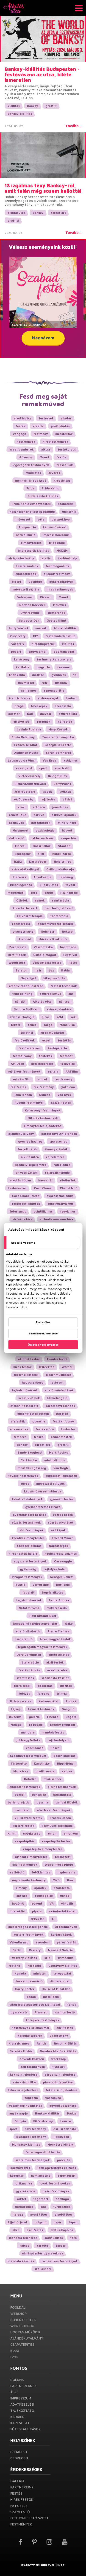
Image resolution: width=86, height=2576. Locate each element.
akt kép (22, 1895)
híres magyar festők (55, 1639)
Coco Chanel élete (25, 1196)
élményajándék (56, 1149)
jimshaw (61, 682)
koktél (21, 2199)
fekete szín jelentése (62, 2090)
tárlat (71, 2004)
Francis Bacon (60, 1818)
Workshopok (22, 2326)
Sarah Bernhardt (58, 752)
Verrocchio (41, 1584)
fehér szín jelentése (23, 2090)
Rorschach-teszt (24, 908)
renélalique (17, 815)
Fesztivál (70, 955)
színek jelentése (59, 1009)
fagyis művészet (28, 1600)
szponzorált (66, 2175)
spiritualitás (53, 2238)
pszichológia (45, 830)
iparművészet (19, 2168)
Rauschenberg (32, 1382)
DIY (35, 636)
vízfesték (18, 1421)
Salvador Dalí (29, 620)
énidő (48, 892)
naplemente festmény (28, 1880)
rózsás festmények (26, 1522)
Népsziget (28, 978)
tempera (20, 1437)
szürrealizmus (50, 994)
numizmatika (40, 2175)
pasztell (62, 1413)
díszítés (66, 1686)
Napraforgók (58, 1546)
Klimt (12, 1833)
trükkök (65, 791)
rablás (24, 2245)
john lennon (23, 1095)
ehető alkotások (28, 1631)
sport (13, 2129)
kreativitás (62, 480)
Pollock (71, 1701)
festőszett (63, 1857)
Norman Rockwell (32, 605)
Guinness (48, 931)
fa (74, 675)
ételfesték (68, 1180)
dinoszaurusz (60, 1981)
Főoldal (17, 2307)
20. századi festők (28, 1818)
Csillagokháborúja (60, 869)
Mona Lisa (67, 1025)
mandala (27, 1732)
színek (40, 900)
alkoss (45, 449)
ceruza (67, 1771)
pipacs (37, 1911)
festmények (26, 441)
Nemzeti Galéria (60, 1950)
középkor (17, 2175)
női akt (20, 1001)
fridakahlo (17, 675)
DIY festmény (43, 1087)
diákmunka (23, 2183)
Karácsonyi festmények (43, 1110)
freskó (38, 1437)
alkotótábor (63, 2214)
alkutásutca (30, 1157)
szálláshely (42, 2269)
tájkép (16, 1709)
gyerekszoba (25, 2191)
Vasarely (17, 644)
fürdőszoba (61, 2206)
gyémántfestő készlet (29, 1514)
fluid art (58, 2067)
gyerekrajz (19, 2012)
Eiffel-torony (43, 2121)
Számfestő (20, 2512)
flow (70, 1880)
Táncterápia (59, 916)
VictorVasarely (29, 776)
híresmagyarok (43, 644)
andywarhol (37, 651)
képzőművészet (55, 527)
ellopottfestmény (57, 574)
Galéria (17, 2481)
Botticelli (63, 1584)
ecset (46, 1040)
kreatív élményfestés (28, 1538)
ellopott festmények (24, 1787)
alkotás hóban (20, 1180)
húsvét (67, 830)
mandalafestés (53, 1732)
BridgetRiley (57, 776)
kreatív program (62, 1724)
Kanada (20, 1973)
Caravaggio (63, 1561)
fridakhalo (57, 543)
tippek (47, 791)
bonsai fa (39, 1794)
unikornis (69, 511)
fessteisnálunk (27, 566)
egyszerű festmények (30, 1561)
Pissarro (41, 2012)
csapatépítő (24, 1639)
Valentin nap (19, 1942)
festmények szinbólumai (30, 2028)
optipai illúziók (66, 1802)
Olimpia (20, 2121)
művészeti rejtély (25, 589)
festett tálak (27, 1149)
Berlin (17, 1950)
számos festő (65, 2012)
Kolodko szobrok (29, 2035)
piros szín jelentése (58, 2082)
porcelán (63, 2160)
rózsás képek (63, 1514)
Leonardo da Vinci (21, 760)
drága (19, 706)
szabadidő (66, 504)
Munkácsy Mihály (60, 2144)
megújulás (15, 892)
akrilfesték (64, 2028)
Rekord (67, 931)
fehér (32, 1025)
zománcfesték (61, 1437)
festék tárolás (29, 1670)
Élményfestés (23, 2320)
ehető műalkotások (59, 1390)
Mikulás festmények (43, 1118)
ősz (51, 970)
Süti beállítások (25, 2429)
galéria (34, 1717)
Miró (56, 1880)
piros (45, 1017)
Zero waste (17, 947)
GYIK (14, 2357)
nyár (38, 970)
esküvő (38, 815)
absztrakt (62, 768)
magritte (43, 667)
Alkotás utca (42, 1001)
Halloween (61, 2137)
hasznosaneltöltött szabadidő (32, 511)
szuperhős (68, 838)
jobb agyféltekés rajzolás (56, 2168)
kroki (21, 807)
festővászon (17, 1188)
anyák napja (18, 2113)
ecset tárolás (57, 1670)
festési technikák (63, 986)
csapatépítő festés (56, 1841)
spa (43, 2206)
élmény (21, 1888)
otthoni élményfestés (31, 1857)
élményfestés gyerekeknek (42, 2253)
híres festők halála (23, 1553)
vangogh (19, 434)
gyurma (42, 1802)
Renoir (42, 2043)
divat (25, 1483)
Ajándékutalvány (26, 2338)
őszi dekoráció (42, 1063)
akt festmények (31, 1530)
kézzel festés (61, 1102)
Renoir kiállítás (65, 2043)
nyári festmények (56, 2191)
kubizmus (71, 760)
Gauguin (68, 1709)
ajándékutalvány (21, 1133)
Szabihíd (24, 939)
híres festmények (60, 589)
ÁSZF (14, 2392)
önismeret (20, 830)
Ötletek (22, 900)
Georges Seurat (62, 1577)
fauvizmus (68, 1211)
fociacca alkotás (29, 1546)
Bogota (71, 1717)
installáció (51, 1997)
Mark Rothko (58, 1452)
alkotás (66, 418)
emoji (52, 1833)
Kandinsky (42, 1763)
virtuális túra (22, 1219)
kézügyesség (23, 799)
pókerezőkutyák (61, 581)
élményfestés (31, 543)
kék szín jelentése (23, 2074)
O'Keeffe (37, 1919)
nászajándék (40, 822)
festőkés (64, 1040)
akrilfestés (35, 2230)
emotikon (71, 1833)
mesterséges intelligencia (28, 1927)
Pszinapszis (69, 892)
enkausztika (19, 1429)
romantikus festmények (60, 2261)
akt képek (58, 1530)
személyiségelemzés (30, 1165)
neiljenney (29, 690)
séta (41, 519)
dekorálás (45, 1686)
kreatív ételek (29, 1398)
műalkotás (33, 473)
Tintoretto (19, 1763)
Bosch (54, 1748)
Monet (44, 457)
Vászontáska (43, 947)
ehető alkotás (58, 1654)
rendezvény (63, 1079)
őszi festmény (35, 2129)
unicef (42, 1079)
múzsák (41, 628)
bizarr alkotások (26, 1375)
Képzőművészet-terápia (55, 924)
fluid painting (22, 994)
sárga (48, 1025)
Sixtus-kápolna (61, 2230)
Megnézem (43, 337)
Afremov (25, 457)
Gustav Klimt (56, 620)
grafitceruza (45, 1771)
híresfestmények (55, 441)
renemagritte (54, 690)
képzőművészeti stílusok (42, 1491)
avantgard (24, 768)
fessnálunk (64, 465)
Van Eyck (49, 760)
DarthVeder (38, 861)
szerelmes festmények (32, 2160)
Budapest (19, 2452)
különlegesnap (21, 885)
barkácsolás (24, 2206)
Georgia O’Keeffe (57, 745)
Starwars (19, 877)
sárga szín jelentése (60, 2074)
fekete (16, 1025)
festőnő (14, 1965)
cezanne (63, 667)
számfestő (62, 1888)
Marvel (20, 846)
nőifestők (65, 721)
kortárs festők (23, 1825)
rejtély (53, 1071)
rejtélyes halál (55, 1569)
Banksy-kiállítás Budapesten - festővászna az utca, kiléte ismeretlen (42, 74)
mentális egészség (32, 1468)
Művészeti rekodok (53, 939)
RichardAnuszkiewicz (30, 784)
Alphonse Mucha (26, 752)
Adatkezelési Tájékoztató (22, 2407)
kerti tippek (17, 955)
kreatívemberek (21, 449)
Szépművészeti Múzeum (28, 1756)
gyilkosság (28, 1569)
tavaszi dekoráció (29, 1981)
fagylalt (28, 1592)
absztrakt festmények (54, 1810)
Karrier (17, 2417)
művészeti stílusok (50, 1483)
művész (46, 714)
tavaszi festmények (23, 1476)
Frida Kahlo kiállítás (43, 496)
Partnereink (21, 2487)
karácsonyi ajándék (60, 1406)
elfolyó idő (21, 721)
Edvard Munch (62, 1538)
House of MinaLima (56, 1989)
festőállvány (22, 1056)
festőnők (43, 721)
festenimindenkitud (60, 636)
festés (20, 426)
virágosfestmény (21, 558)
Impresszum (20, 2398)
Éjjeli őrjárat (17, 2222)
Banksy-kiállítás (20, 113)
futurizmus (18, 1211)
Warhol (67, 1367)
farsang (43, 1693)
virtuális (67, 1903)
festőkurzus (67, 449)
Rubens (44, 1095)
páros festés (66, 1942)
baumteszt (26, 682)
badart (71, 698)
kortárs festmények (29, 1934)
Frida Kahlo (50, 488)
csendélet (22, 1810)
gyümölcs (58, 675)
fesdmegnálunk (57, 566)
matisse (38, 675)
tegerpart (40, 2199)
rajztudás (48, 799)
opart (43, 768)
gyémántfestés (61, 1499)
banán (31, 1997)
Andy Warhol (18, 628)
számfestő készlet (55, 1678)
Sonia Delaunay (23, 737)
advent (36, 1903)
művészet (23, 519)
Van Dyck (64, 1095)
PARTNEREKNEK (23, 2386)
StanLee (64, 846)
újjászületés (48, 885)
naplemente (66, 1872)
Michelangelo (57, 1398)
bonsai (20, 1794)
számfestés (25, 1678)
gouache (38, 1421)
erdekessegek (48, 698)
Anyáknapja (42, 877)
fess (34, 892)
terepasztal (62, 1973)
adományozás (64, 651)
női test (65, 1001)
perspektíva (61, 519)
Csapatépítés (22, 2344)
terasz (18, 2214)
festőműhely (67, 558)
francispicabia (19, 698)
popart (16, 651)
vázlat (67, 799)
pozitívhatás (60, 426)
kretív (46, 558)
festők (61, 457)
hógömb (18, 1903)
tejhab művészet (24, 1390)
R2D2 (18, 861)
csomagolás (44, 1895)
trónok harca (61, 854)
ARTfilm (72, 1071)
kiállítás (14, 106)
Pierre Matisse (58, 1631)
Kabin (65, 970)
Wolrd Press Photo (59, 1864)
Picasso (45, 597)
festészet (46, 418)
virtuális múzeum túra (56, 1219)
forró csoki (22, 1686)
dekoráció (16, 838)
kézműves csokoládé (57, 1825)
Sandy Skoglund (29, 1452)
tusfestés (68, 1429)
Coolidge (35, 581)
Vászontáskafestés (47, 962)
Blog (14, 2351)
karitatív (22, 667)
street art (58, 213)
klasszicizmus (19, 2043)
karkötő (42, 2245)
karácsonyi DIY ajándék (59, 1133)
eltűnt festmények (62, 1787)
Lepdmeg (66, 877)
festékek (45, 1056)
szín (47, 1958)
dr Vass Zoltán (27, 1172)
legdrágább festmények (30, 465)
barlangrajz (62, 1794)
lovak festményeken (54, 2183)
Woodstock (16, 962)
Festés (16, 2493)
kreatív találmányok (27, 1499)
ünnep (64, 1895)
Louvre (65, 2121)
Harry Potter (24, 1989)
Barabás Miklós (21, 2051)
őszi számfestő (64, 2129)
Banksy (32, 106)
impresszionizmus (56, 535)
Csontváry (18, 636)
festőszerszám (29, 1048)
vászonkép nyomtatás (25, 2105)
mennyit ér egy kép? (30, 480)
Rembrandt (56, 612)
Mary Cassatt (58, 729)
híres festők (22, 1367)
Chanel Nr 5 (68, 1188)
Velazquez (25, 597)
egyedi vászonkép (63, 2105)
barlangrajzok (18, 1802)
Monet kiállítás (65, 628)
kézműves (16, 822)
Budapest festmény (31, 2137)
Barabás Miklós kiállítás (58, 2051)
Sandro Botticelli (26, 1009)
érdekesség (32, 1833)
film (41, 854)
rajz (44, 682)
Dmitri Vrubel (30, 612)
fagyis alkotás (52, 1592)
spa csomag (58, 1141)
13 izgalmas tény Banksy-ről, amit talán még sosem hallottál (43, 188)
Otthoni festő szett (29, 2518)
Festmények (21, 2524)
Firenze (52, 1717)
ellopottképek (25, 574)
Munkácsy (20, 1771)
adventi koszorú (31, 2059)
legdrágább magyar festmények (42, 1647)
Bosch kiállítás (64, 1756)
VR (52, 1903)
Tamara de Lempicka (58, 737)
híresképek (39, 706)
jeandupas (60, 807)
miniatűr (39, 1973)
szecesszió (63, 706)
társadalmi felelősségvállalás (35, 1623)
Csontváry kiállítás (62, 1965)
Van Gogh (60, 1468)
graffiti (51, 106)
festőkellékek (24, 1040)
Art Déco (17, 1063)
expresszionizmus (60, 1196)
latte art (57, 1382)
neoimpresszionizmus (60, 1553)
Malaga (16, 1724)
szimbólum (66, 1958)
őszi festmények (24, 1864)
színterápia (60, 900)
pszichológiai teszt (58, 908)
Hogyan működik (25, 2332)
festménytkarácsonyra (54, 659)
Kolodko (30, 1779)
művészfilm (22, 1079)
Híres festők (21, 2499)
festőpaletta (57, 1048)
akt (70, 994)
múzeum (15, 1717)
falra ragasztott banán (42, 2152)
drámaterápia (23, 931)
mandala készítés (21, 2261)
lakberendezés (42, 838)
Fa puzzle (19, 2506)
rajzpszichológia (57, 1172)
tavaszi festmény (41, 1709)
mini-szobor (52, 1779)
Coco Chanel (43, 1188)
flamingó (62, 2199)
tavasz (70, 885)
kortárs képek (61, 1934)
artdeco (39, 807)
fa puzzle (36, 1724)
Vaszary (35, 1950)
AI (53, 1919)
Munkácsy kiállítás (26, 2144)
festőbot (66, 1056)
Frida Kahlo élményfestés (31, 504)
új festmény (59, 2035)
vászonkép (53, 2098)
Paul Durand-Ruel (42, 1616)
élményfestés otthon (33, 1413)
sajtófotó (17, 1872)
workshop (58, 2059)
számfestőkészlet (62, 1911)
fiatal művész (29, 1608)
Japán (73, 2222)
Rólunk (17, 2380)
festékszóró (45, 1429)
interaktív (17, 1911)
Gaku (69, 1623)
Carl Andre (29, 1460)
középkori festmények (42, 2020)
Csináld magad (44, 955)
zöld (60, 1017)
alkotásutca (16, 213)
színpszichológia (22, 1017)
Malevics (59, 605)
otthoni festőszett (24, 1406)
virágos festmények (27, 1577)
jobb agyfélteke (28, 1740)
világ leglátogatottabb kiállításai (34, 2004)
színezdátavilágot (25, 869)
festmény (40, 434)
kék (73, 1017)
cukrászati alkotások (61, 1476)
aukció (20, 1584)
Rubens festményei (29, 1102)
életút (16, 581)
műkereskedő (57, 1608)
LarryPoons (62, 784)
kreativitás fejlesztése (25, 986)
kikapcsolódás (54, 978)
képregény (23, 854)
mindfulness (67, 822)
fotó (73, 2238)
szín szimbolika (24, 2082)
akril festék (55, 1662)
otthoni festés (29, 1359)
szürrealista (68, 714)
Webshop (18, 2314)
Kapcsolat (20, 2423)
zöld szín (31, 2098)
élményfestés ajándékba (42, 1126)
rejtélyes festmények (24, 1071)
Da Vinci (27, 1032)
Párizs (71, 2113)
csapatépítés (25, 1841)
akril (15, 2230)
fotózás (24, 1693)
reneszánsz (34, 1748)
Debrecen (19, 2458)
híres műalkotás (52, 1032)
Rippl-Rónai (66, 1763)
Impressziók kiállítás (33, 550)
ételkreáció (30, 1662)
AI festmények (66, 1927)
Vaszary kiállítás (24, 1958)
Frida (30, 488)
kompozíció (27, 527)
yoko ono (68, 1087)
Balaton (21, 970)
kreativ (38, 426)
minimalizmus (54, 1460)
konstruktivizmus (60, 1203)
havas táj (45, 1180)
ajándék (40, 1888)
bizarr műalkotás (58, 1375)
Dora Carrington (29, 1654)
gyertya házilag (30, 1141)
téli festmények (33, 2067)
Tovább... (73, 126)
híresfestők (64, 434)
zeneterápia (21, 924)
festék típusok (64, 1421)
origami (40, 2222)
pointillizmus (43, 1211)
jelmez (62, 1693)
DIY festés (18, 1087)
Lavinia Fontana (29, 729)
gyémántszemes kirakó (42, 1507)
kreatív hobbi (57, 1359)
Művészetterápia (30, 916)
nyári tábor (38, 2214)
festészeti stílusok (26, 1203)
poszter (14, 714)
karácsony (22, 659)
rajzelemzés (55, 1157)
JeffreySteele (24, 791)
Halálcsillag (62, 861)
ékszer (60, 2245)
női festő (34, 1965)
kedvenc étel (48, 1701)
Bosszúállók (42, 846)
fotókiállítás (41, 1872)
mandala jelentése (23, 2238)
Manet (63, 597)
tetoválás (67, 1063)
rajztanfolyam (58, 1740)
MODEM (62, 550)
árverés (54, 473)
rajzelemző (62, 1165)
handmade (68, 947)
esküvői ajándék (64, 815)
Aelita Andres (59, 1600)
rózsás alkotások (61, 1522)
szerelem (43, 1942)
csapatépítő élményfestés (42, 1849)
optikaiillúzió (25, 535)
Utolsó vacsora (20, 1701)
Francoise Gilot (25, 745)
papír (57, 2222)
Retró (73, 962)
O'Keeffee (46, 1367)
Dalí (30, 714)
